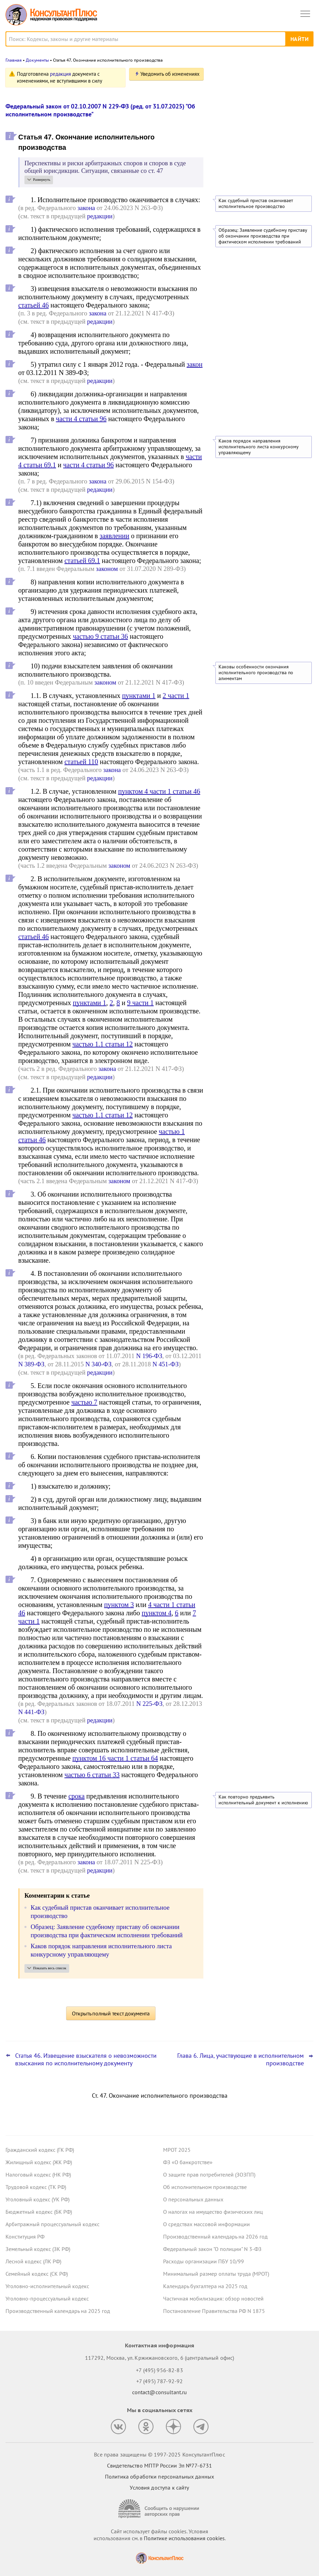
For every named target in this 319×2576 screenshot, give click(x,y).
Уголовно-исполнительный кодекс (47, 2286)
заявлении (114, 536)
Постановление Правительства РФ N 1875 (214, 2310)
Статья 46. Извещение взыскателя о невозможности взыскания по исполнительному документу (86, 2059)
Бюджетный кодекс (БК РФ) (39, 2211)
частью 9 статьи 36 (100, 636)
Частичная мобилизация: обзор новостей (213, 2298)
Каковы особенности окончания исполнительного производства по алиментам (256, 672)
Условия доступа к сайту (159, 2487)
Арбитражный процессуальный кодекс (52, 2224)
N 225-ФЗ (149, 1703)
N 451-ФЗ (165, 1364)
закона (86, 207)
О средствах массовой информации (206, 2224)
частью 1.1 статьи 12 (102, 1044)
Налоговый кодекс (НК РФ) (38, 2174)
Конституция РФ (25, 2236)
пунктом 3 (119, 1604)
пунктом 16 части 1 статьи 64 (115, 1758)
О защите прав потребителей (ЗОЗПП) (209, 2174)
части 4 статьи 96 (81, 419)
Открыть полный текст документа (111, 2013)
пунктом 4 (157, 1613)
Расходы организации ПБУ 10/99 (203, 2261)
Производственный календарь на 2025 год (58, 2310)
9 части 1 (140, 1003)
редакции (100, 216)
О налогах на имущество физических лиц (213, 2211)
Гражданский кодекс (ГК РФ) (40, 2149)
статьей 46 (33, 305)
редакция (60, 74)
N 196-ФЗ (149, 1355)
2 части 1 (175, 695)
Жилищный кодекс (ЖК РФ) (39, 2162)
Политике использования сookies (184, 2538)
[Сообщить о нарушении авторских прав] (159, 2508)
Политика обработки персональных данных (159, 2476)
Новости (241, 76)
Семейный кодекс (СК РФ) (37, 2273)
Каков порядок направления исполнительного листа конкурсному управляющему (258, 447)
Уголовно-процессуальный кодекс (47, 2298)
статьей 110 (81, 761)
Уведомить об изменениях (170, 74)
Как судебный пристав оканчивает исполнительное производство (256, 203)
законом (107, 568)
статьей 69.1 (82, 560)
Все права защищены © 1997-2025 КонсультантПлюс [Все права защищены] (159, 2454)
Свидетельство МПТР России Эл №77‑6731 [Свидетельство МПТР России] (159, 2465)
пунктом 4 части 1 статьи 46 (159, 791)
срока (76, 1796)
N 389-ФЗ (31, 1364)
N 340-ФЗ (98, 1364)
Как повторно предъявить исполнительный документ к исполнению (263, 1800)
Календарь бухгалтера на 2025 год (205, 2286)
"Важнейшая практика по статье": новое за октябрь (256, 104)
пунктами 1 (139, 695)
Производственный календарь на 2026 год (215, 2236)
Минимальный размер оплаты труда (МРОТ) (216, 2273)
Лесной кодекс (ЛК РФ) (33, 2261)
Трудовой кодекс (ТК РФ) (36, 2186)
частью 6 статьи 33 (91, 1775)
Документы (37, 60)
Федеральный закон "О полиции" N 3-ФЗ (212, 2248)
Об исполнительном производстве (205, 2186)
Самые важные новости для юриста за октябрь (262, 166)
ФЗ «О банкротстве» (188, 2162)
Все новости (232, 184)
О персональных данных (193, 2199)
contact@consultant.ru (159, 2392)
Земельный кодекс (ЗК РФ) (38, 2248)
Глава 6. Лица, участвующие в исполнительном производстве (240, 2059)
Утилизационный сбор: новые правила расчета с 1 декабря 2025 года (262, 135)
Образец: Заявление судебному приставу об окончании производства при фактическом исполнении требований (263, 236)
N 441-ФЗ (31, 1711)
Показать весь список (49, 1968)
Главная (14, 60)
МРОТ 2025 (177, 2149)
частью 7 (84, 1402)
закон (194, 364)
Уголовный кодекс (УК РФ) (38, 2199)
